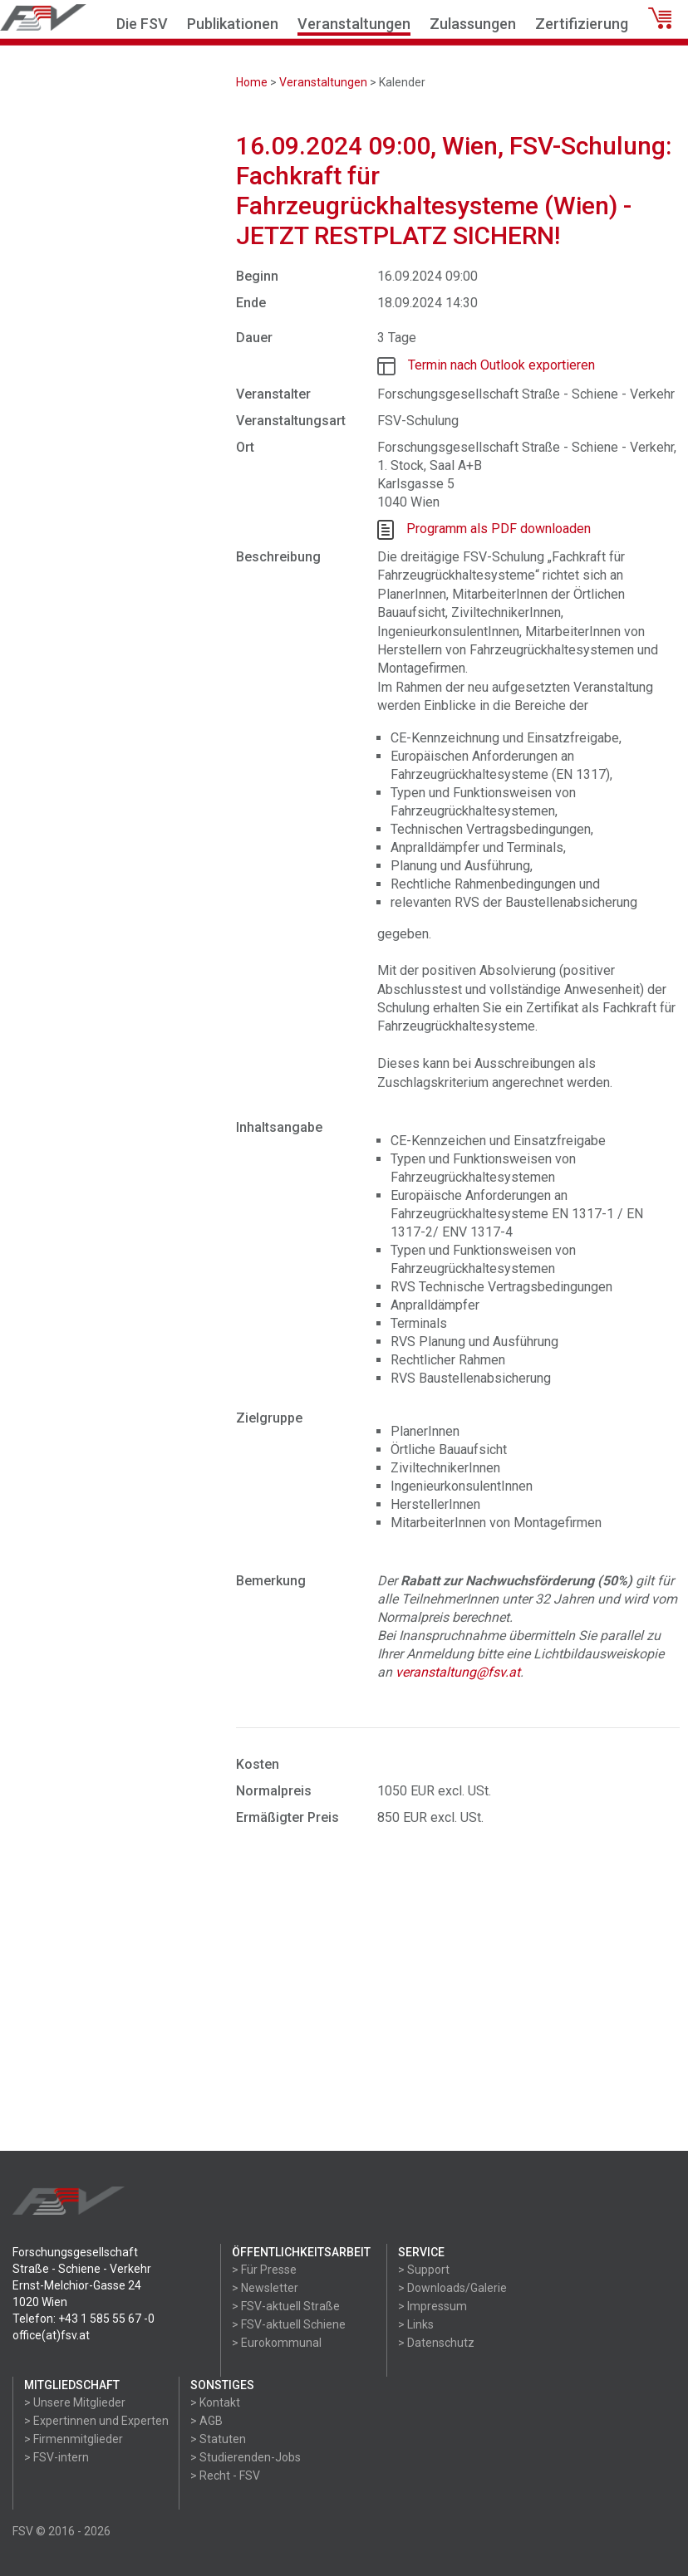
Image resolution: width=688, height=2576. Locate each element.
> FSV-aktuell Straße (286, 2306)
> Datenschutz (436, 2342)
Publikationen (232, 23)
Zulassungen (473, 23)
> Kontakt (215, 2402)
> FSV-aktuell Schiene (289, 2324)
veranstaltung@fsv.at (458, 1672)
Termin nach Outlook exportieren (501, 365)
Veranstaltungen (353, 23)
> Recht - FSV (225, 2475)
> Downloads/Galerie (452, 2287)
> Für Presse (264, 2269)
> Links (416, 2324)
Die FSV (142, 23)
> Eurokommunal (277, 2342)
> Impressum (432, 2306)
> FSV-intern (56, 2457)
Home (252, 82)
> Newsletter (265, 2287)
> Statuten (218, 2439)
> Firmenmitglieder (73, 2439)
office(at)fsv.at (51, 2335)
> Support (424, 2269)
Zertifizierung (581, 23)
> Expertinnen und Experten (96, 2420)
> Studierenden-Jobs (245, 2457)
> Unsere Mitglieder (74, 2402)
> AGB (206, 2420)
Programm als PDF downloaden (498, 528)
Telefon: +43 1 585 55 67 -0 (83, 2318)
